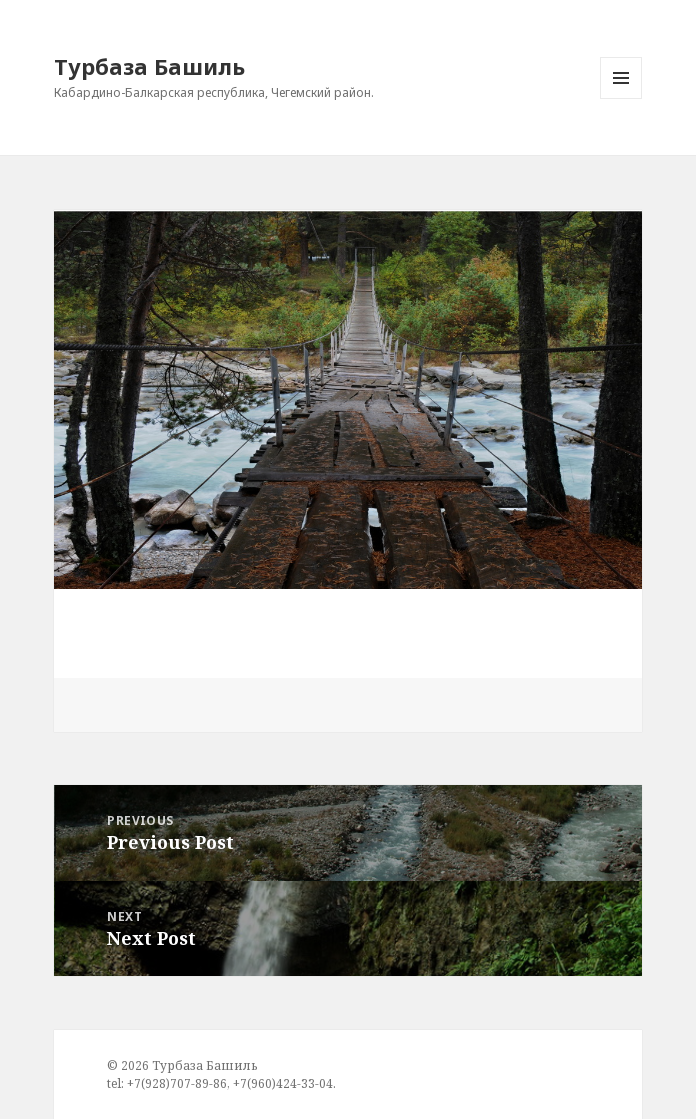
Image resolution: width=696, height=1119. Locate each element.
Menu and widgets (621, 98)
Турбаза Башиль (149, 66)
